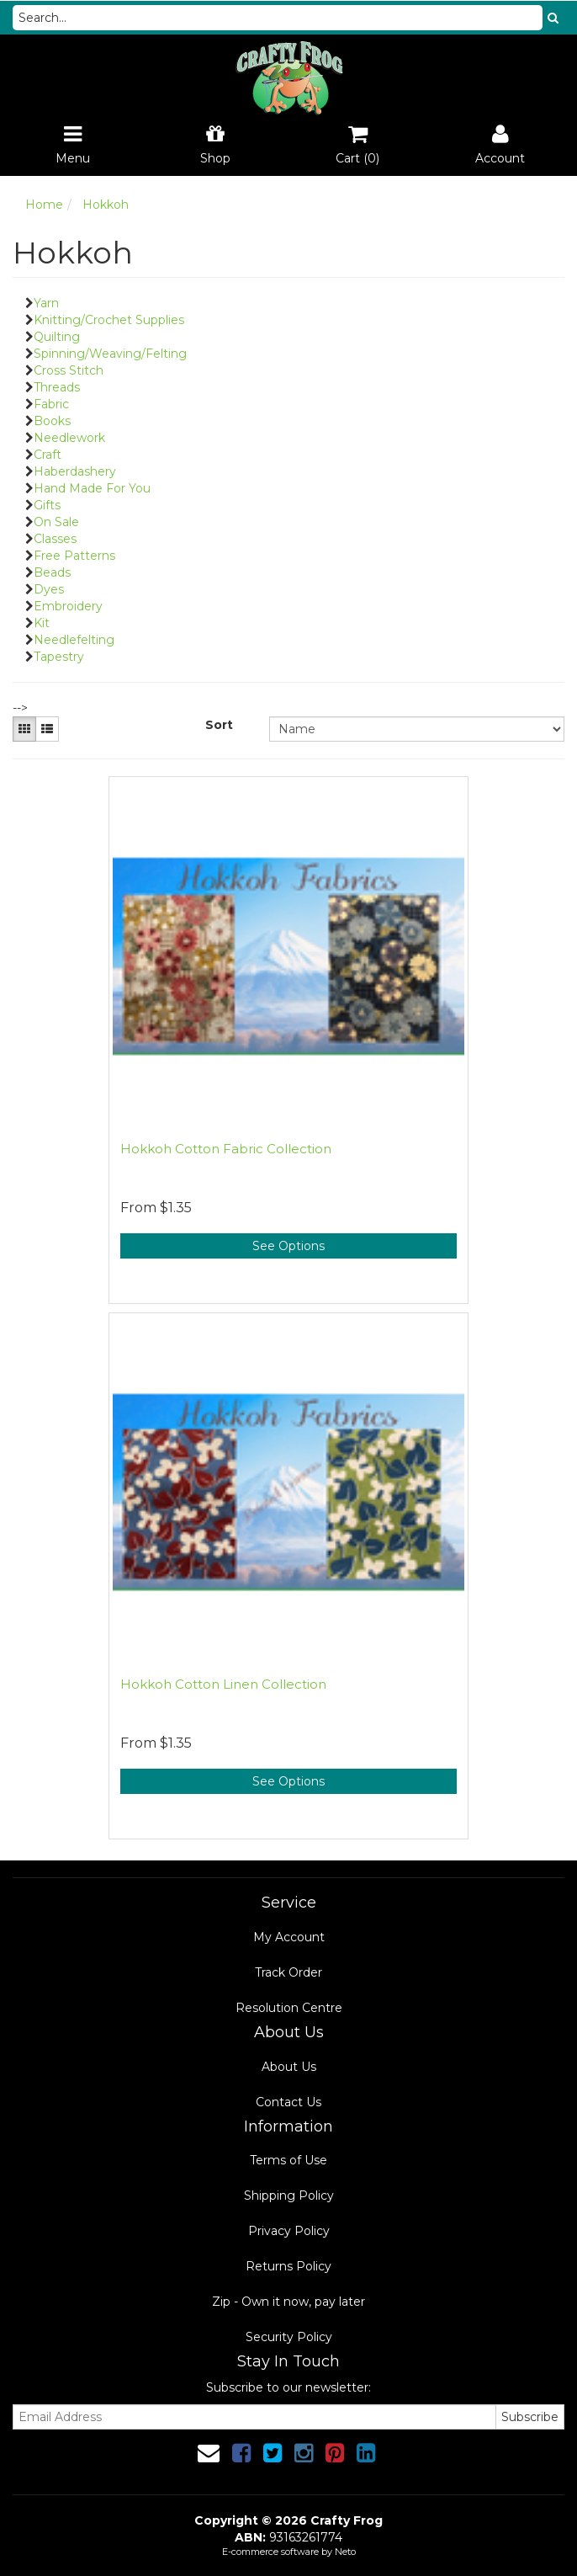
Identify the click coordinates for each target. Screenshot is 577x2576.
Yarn (46, 303)
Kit (42, 623)
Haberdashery (75, 471)
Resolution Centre (289, 2007)
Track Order (288, 1972)
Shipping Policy (289, 2195)
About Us (289, 2066)
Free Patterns (74, 555)
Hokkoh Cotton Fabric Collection (225, 1149)
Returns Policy (288, 2266)
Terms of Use (288, 2160)
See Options (288, 1245)
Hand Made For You (92, 488)
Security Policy (289, 2336)
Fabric (51, 404)
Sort (219, 724)
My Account (289, 1937)
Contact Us (288, 2102)
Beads (52, 572)
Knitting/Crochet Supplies (109, 319)
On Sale (56, 522)
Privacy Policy (289, 2230)
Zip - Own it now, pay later (288, 2301)
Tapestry (59, 656)
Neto (345, 2551)
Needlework (69, 437)
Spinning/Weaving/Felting (110, 353)
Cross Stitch (68, 370)
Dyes (49, 589)
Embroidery (68, 606)
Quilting (57, 336)
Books (52, 420)
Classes (55, 538)
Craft (47, 454)
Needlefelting (74, 639)
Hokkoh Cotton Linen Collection (223, 1684)
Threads (57, 387)
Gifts (47, 505)
